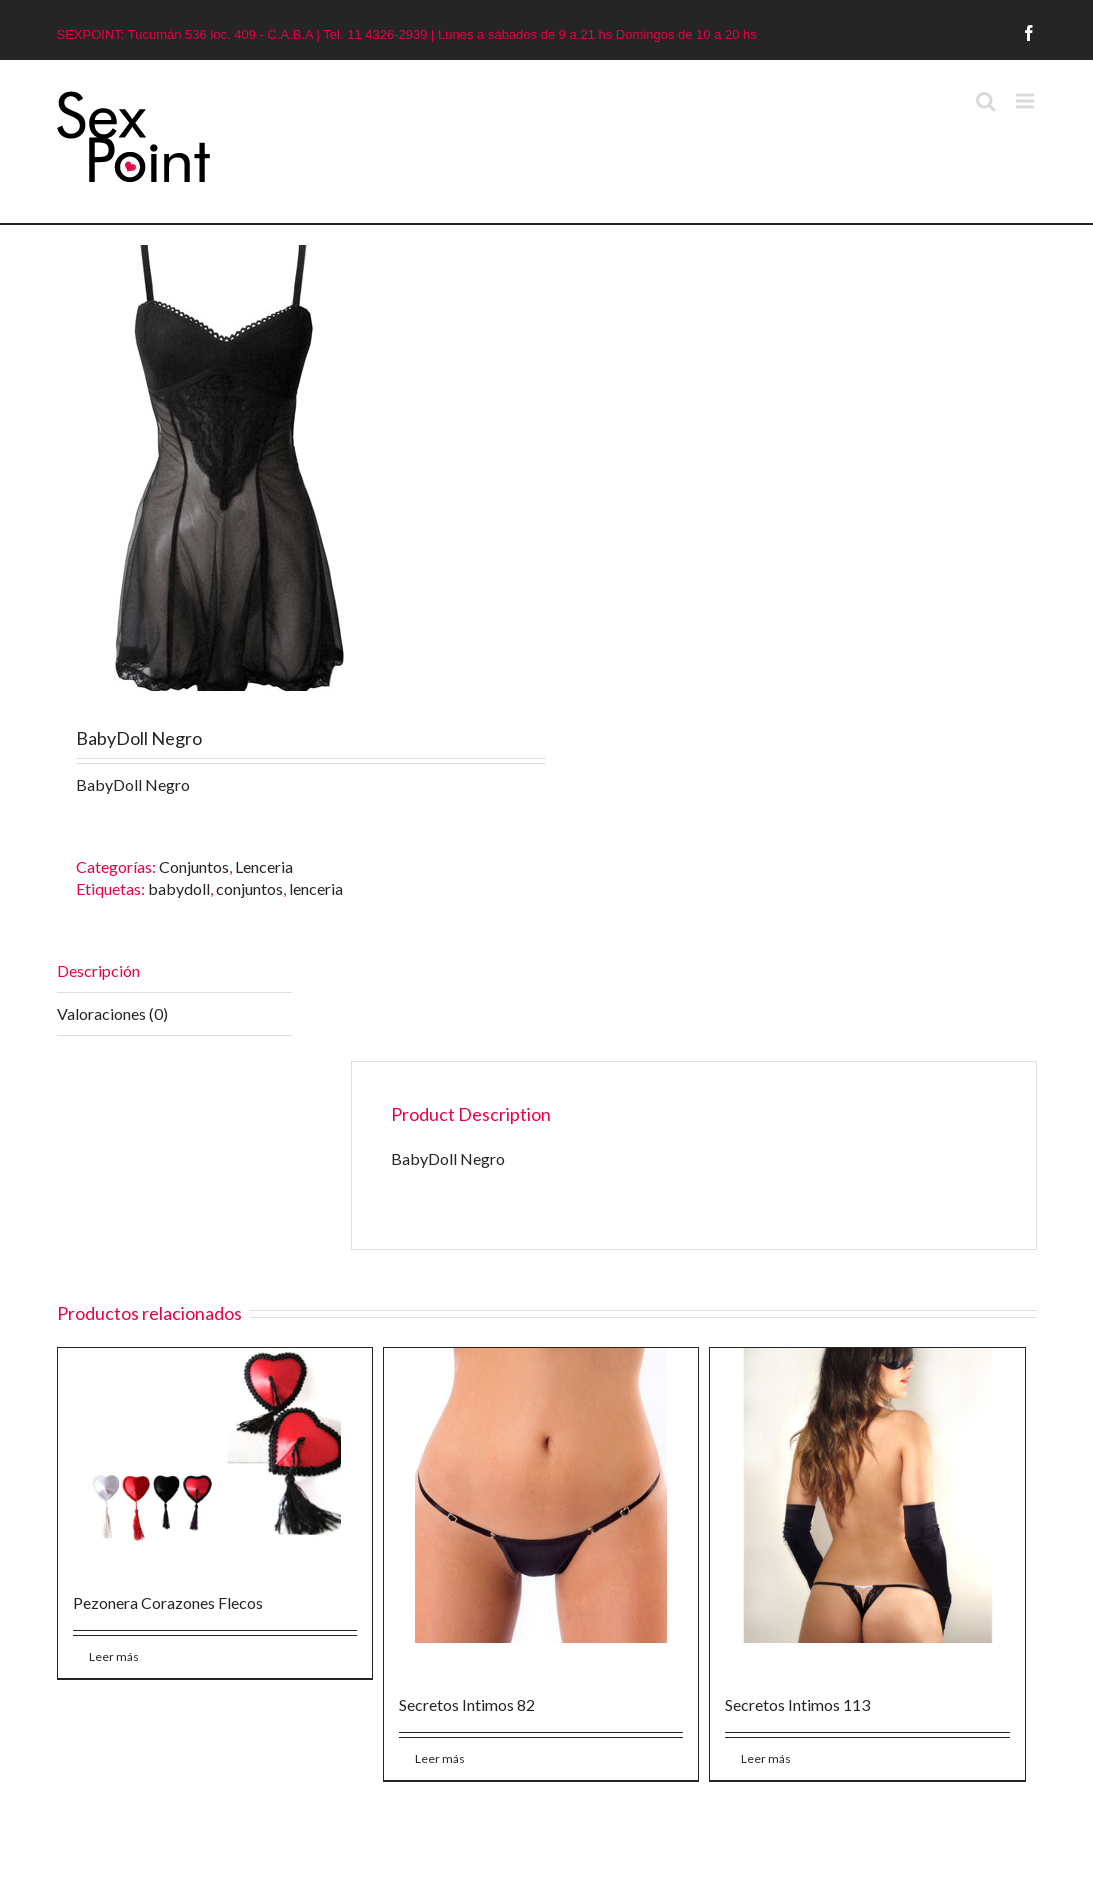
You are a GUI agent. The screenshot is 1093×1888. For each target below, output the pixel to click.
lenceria (316, 888)
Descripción (98, 970)
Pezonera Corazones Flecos (168, 1602)
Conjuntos (194, 866)
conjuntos (249, 888)
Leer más (114, 1656)
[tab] (174, 971)
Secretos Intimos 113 (797, 1704)
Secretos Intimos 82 (467, 1704)
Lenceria (264, 866)
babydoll (179, 888)
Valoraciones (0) (112, 1013)
